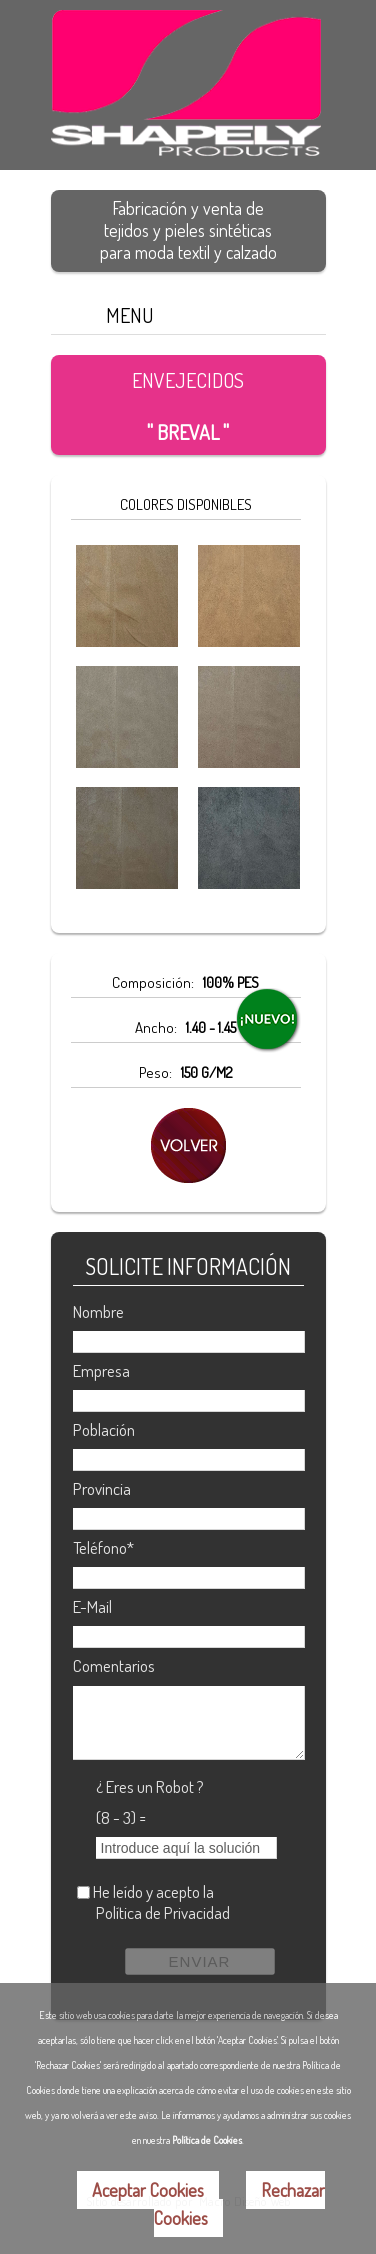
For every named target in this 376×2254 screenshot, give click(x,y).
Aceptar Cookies (148, 2190)
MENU (130, 315)
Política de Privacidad (163, 1912)
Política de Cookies (207, 2140)
